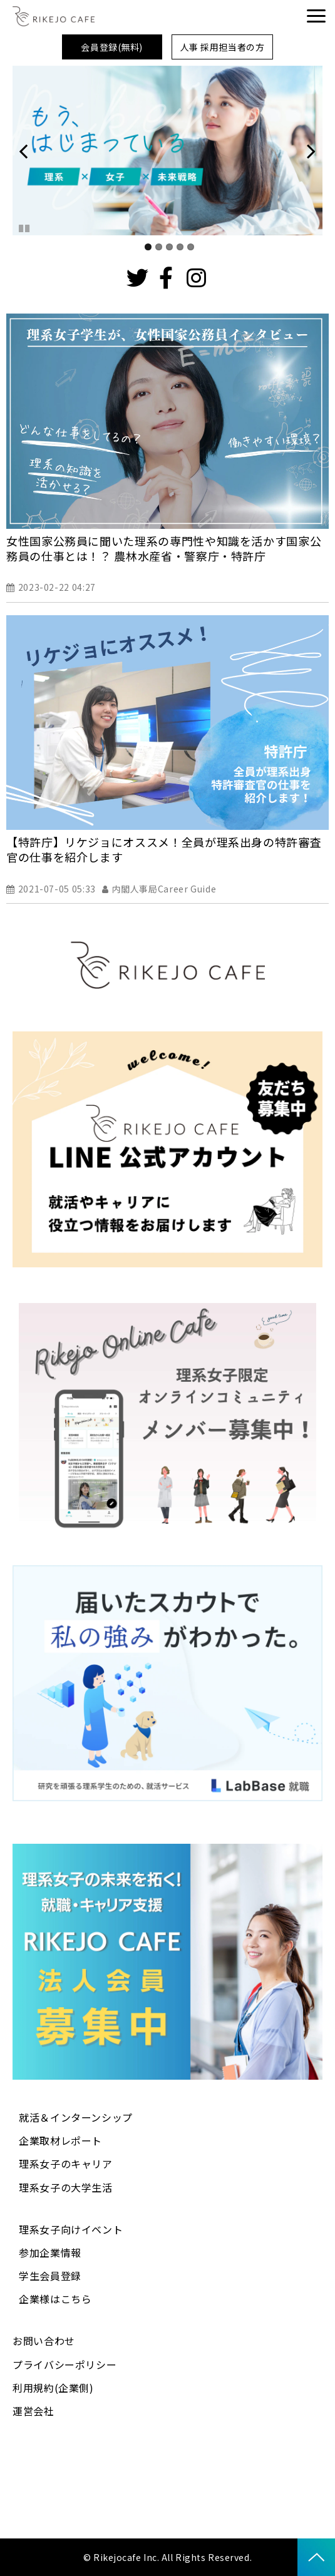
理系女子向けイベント (71, 2229)
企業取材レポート (60, 2140)
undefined (31, 150)
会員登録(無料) (111, 47)
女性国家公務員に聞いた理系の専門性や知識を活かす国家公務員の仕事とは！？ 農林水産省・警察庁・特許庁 (163, 548)
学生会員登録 (50, 2275)
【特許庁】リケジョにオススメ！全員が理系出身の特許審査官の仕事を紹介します (163, 849)
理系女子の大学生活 (66, 2187)
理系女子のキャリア (66, 2163)
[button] (316, 16)
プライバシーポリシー (64, 2364)
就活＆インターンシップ (76, 2117)
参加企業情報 (50, 2252)
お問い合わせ (44, 2340)
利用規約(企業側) (53, 2387)
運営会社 (33, 2410)
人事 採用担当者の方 (222, 47)
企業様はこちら (55, 2298)
